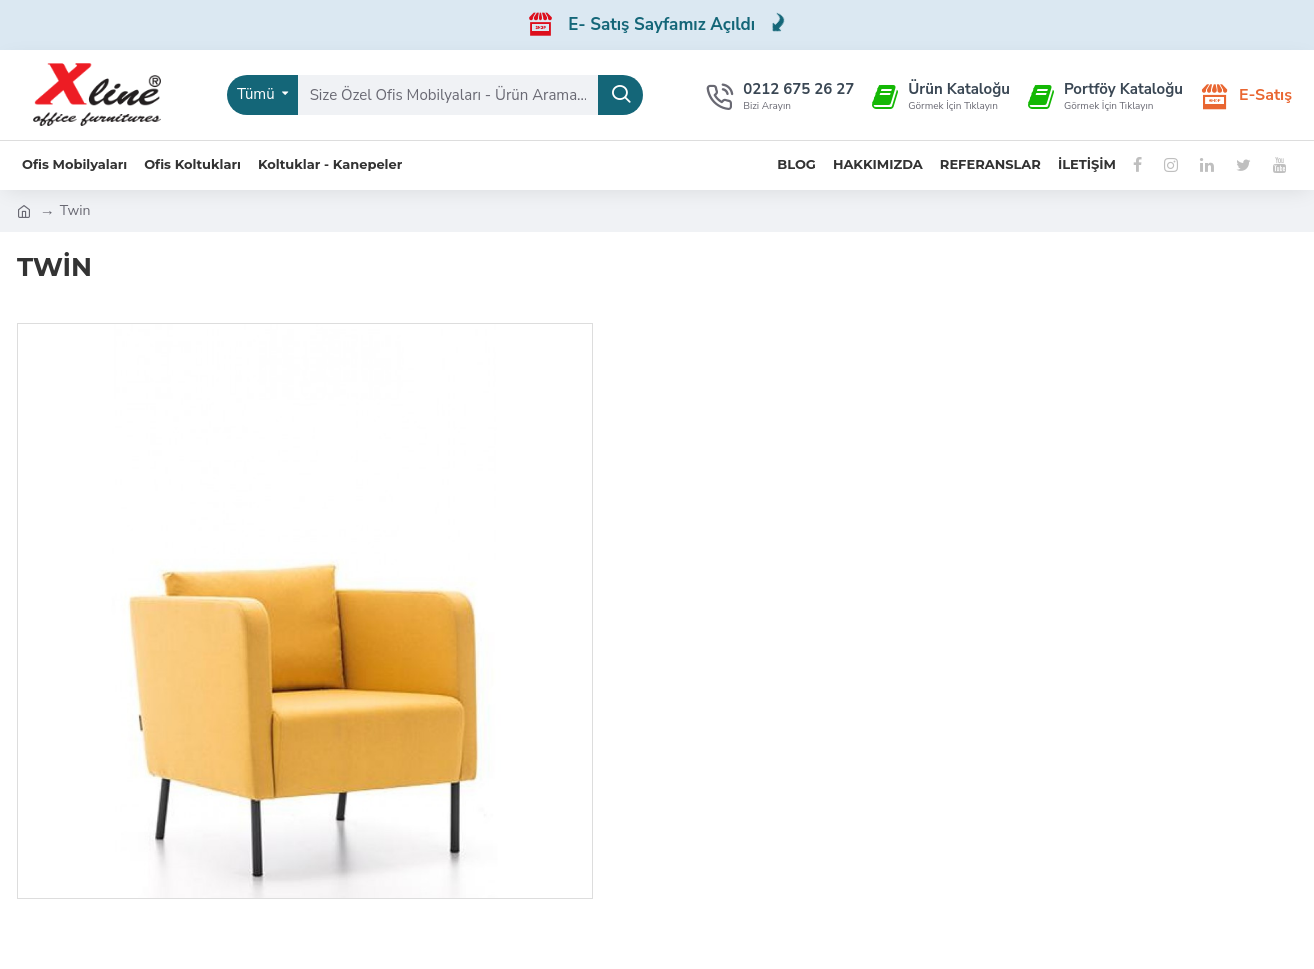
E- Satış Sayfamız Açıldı (677, 24)
